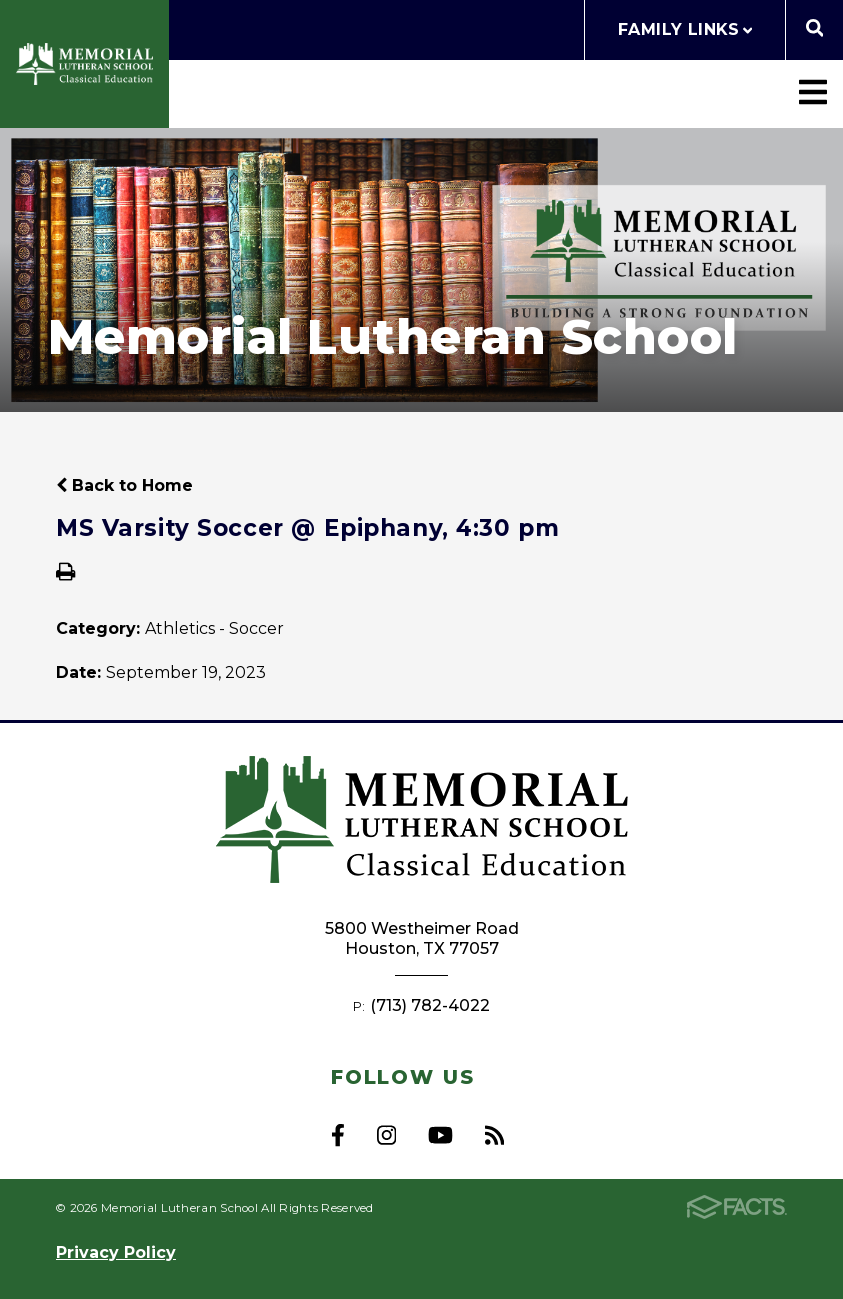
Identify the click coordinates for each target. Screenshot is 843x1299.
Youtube (440, 1135)
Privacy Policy (116, 1252)
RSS (494, 1135)
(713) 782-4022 (430, 1005)
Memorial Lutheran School (84, 64)
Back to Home (124, 485)
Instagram (386, 1135)
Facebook (338, 1135)
